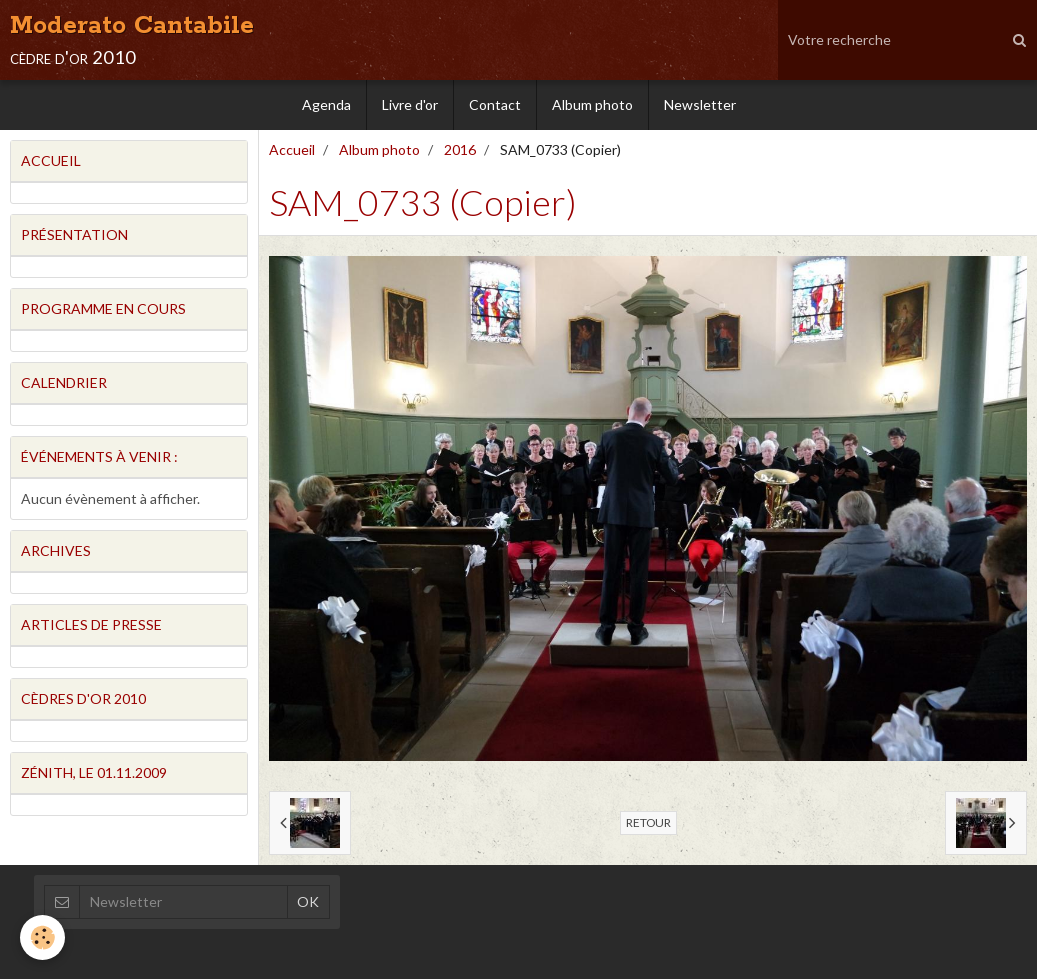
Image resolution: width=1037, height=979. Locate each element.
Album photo (592, 104)
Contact (495, 104)
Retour (648, 822)
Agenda (326, 104)
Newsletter (700, 104)
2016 (460, 149)
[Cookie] (42, 937)
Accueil (292, 149)
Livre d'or (410, 104)
